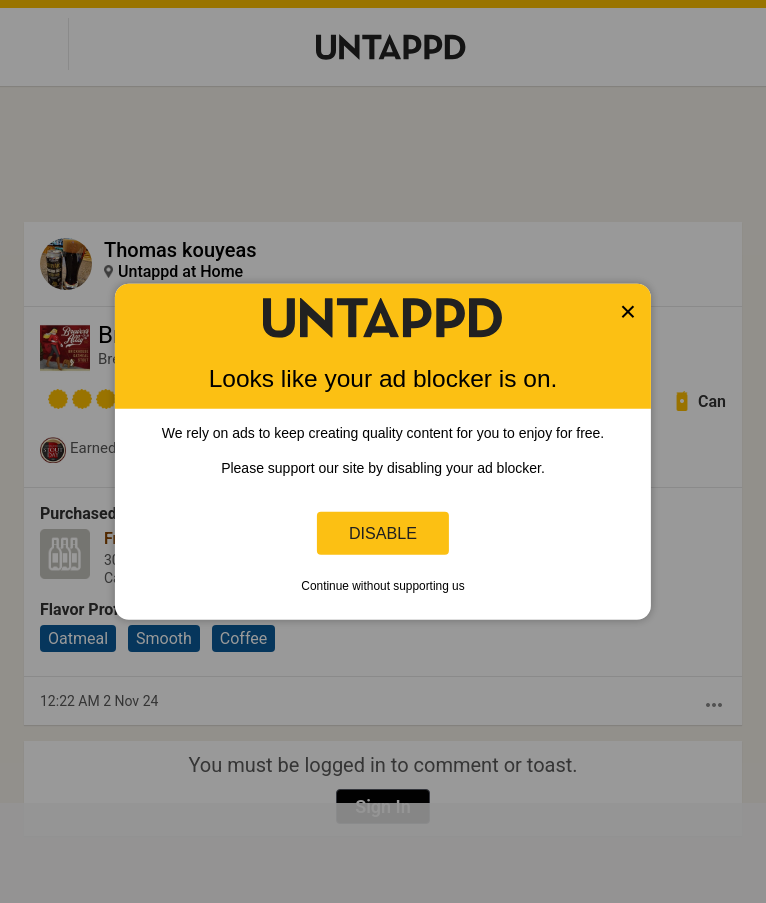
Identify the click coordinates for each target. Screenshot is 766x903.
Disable (383, 533)
